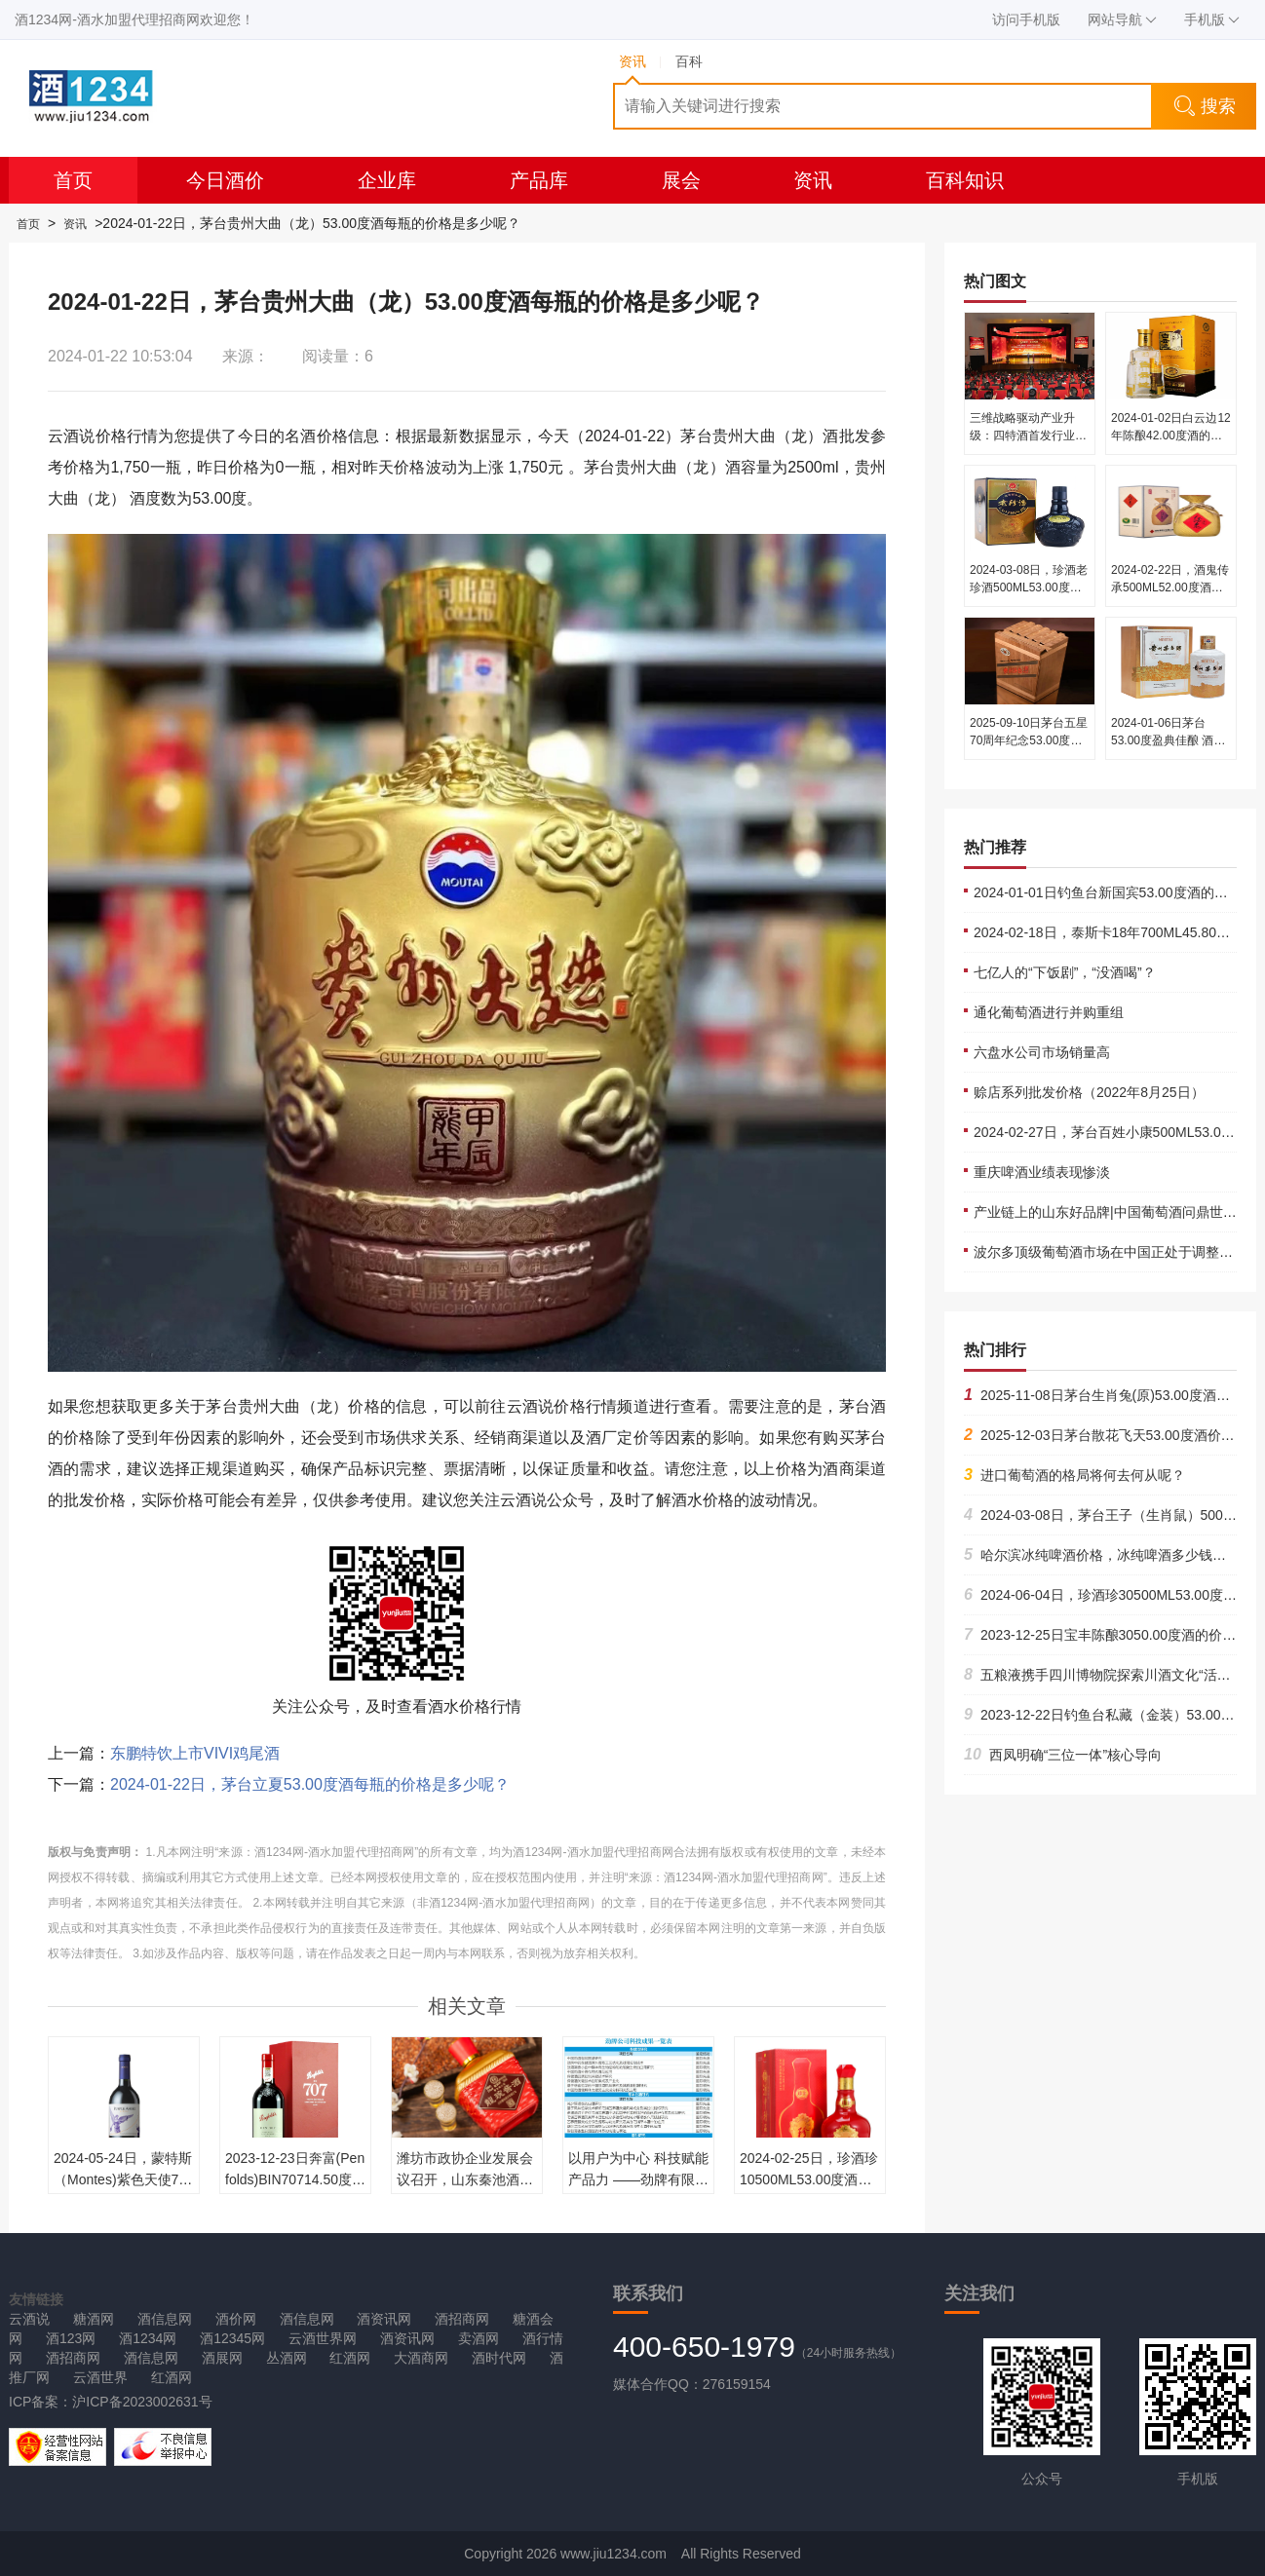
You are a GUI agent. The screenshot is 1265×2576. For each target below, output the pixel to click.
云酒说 (29, 2319)
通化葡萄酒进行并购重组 (1049, 1012)
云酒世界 (100, 2377)
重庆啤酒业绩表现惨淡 (1042, 1172)
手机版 (1212, 19)
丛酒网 (286, 2358)
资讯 (812, 180)
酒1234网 (147, 2338)
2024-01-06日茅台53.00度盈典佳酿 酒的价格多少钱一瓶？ (1168, 740)
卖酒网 (478, 2338)
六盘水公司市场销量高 (1042, 1052)
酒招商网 (462, 2319)
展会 (681, 180)
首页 (73, 180)
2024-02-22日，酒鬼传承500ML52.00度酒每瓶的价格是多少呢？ (1170, 587)
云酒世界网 (322, 2338)
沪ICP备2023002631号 (141, 2401)
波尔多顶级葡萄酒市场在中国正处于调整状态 (1110, 1252)
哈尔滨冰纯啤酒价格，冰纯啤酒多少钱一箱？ (1108, 1555)
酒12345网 (232, 2338)
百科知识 (965, 180)
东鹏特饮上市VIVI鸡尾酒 (195, 1753)
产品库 (539, 180)
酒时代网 (499, 2358)
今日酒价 (225, 180)
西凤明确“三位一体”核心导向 (1063, 1754)
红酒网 (349, 2358)
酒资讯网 (384, 2319)
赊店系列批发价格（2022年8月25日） (1089, 1092)
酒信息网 (164, 2319)
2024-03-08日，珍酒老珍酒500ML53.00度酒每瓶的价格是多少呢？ (1029, 587)
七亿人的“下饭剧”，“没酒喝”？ (1065, 972)
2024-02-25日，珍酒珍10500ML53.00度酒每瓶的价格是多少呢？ (809, 2179)
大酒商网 (421, 2358)
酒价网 (235, 2319)
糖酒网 (93, 2319)
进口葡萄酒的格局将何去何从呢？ (1074, 1475)
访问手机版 (1026, 19)
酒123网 (71, 2338)
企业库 (387, 180)
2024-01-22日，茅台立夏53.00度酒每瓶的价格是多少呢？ (310, 1784)
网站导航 (1122, 19)
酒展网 (222, 2358)
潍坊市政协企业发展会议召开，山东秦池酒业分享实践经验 (465, 2179)
